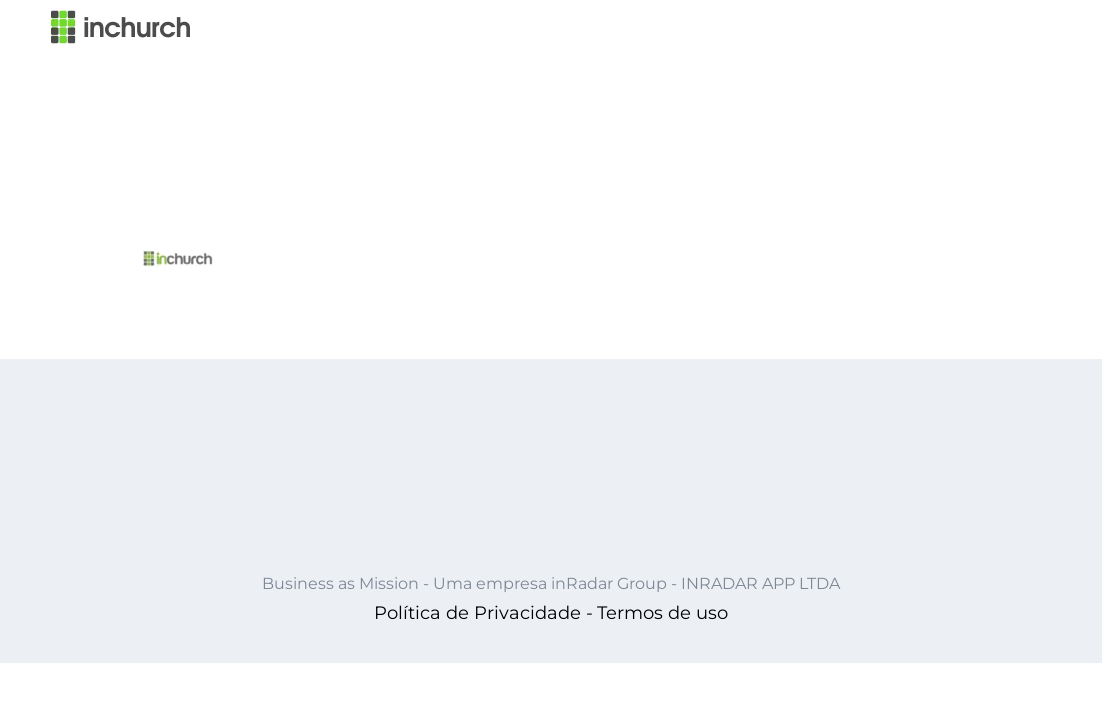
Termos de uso (662, 613)
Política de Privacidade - (483, 613)
